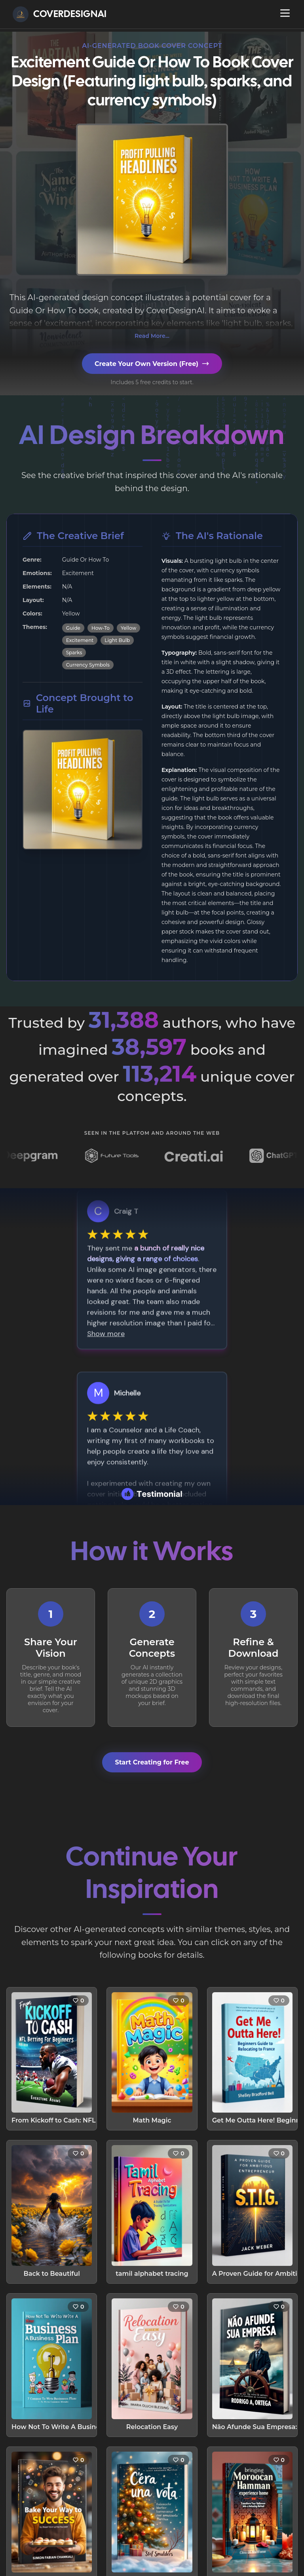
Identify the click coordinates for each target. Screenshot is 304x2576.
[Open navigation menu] (285, 13)
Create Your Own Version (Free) (152, 364)
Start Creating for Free (152, 1762)
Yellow (128, 628)
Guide (73, 628)
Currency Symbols (88, 665)
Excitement (80, 640)
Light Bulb (117, 640)
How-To (100, 628)
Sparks (74, 652)
